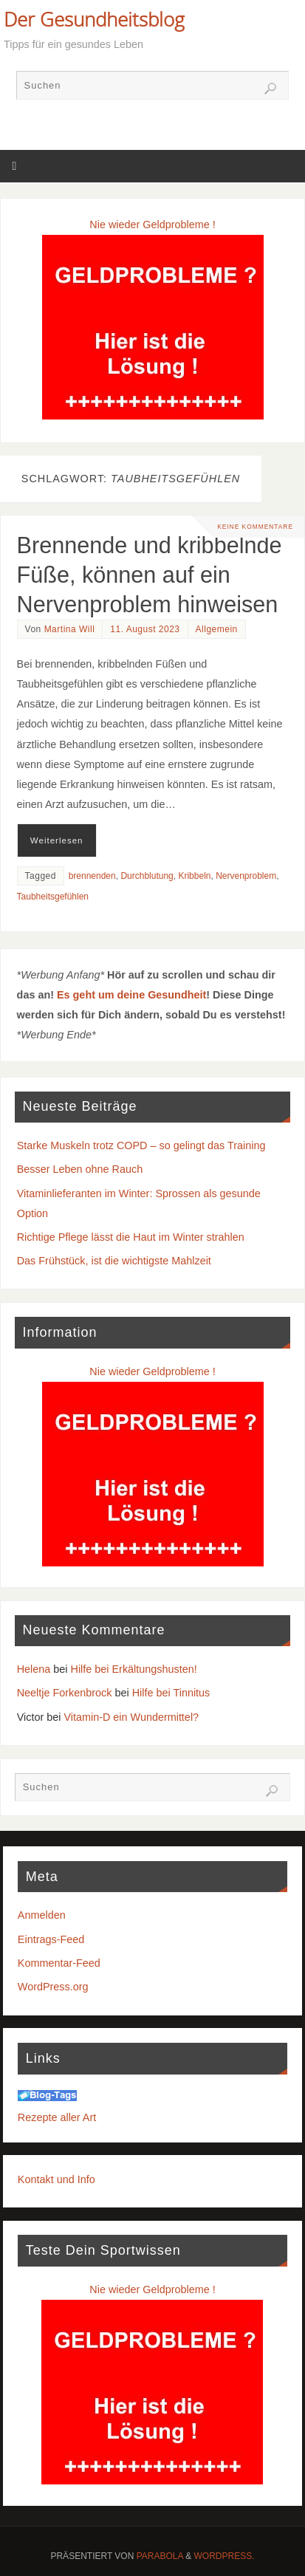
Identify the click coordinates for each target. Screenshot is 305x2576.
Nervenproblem (246, 876)
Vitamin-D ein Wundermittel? (131, 1717)
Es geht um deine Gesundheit (131, 995)
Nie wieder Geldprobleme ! (152, 224)
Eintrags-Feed (51, 1939)
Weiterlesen (56, 840)
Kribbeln (194, 876)
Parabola (160, 2556)
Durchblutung (146, 876)
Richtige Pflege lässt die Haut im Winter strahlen (130, 1237)
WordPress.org (53, 1987)
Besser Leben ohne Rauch (80, 1169)
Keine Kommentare (255, 526)
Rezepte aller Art (57, 2117)
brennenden (92, 876)
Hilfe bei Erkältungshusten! (134, 1669)
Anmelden (42, 1915)
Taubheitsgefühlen (53, 896)
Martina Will (69, 629)
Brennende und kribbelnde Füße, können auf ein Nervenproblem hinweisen (149, 574)
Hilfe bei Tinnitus (171, 1693)
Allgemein (217, 629)
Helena (34, 1669)
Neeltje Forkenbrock (64, 1693)
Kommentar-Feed (59, 1963)
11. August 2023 (144, 629)
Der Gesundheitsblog (94, 19)
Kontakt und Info (56, 2179)
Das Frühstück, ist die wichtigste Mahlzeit (114, 1261)
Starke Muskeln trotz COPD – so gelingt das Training (141, 1145)
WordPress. (224, 2556)
